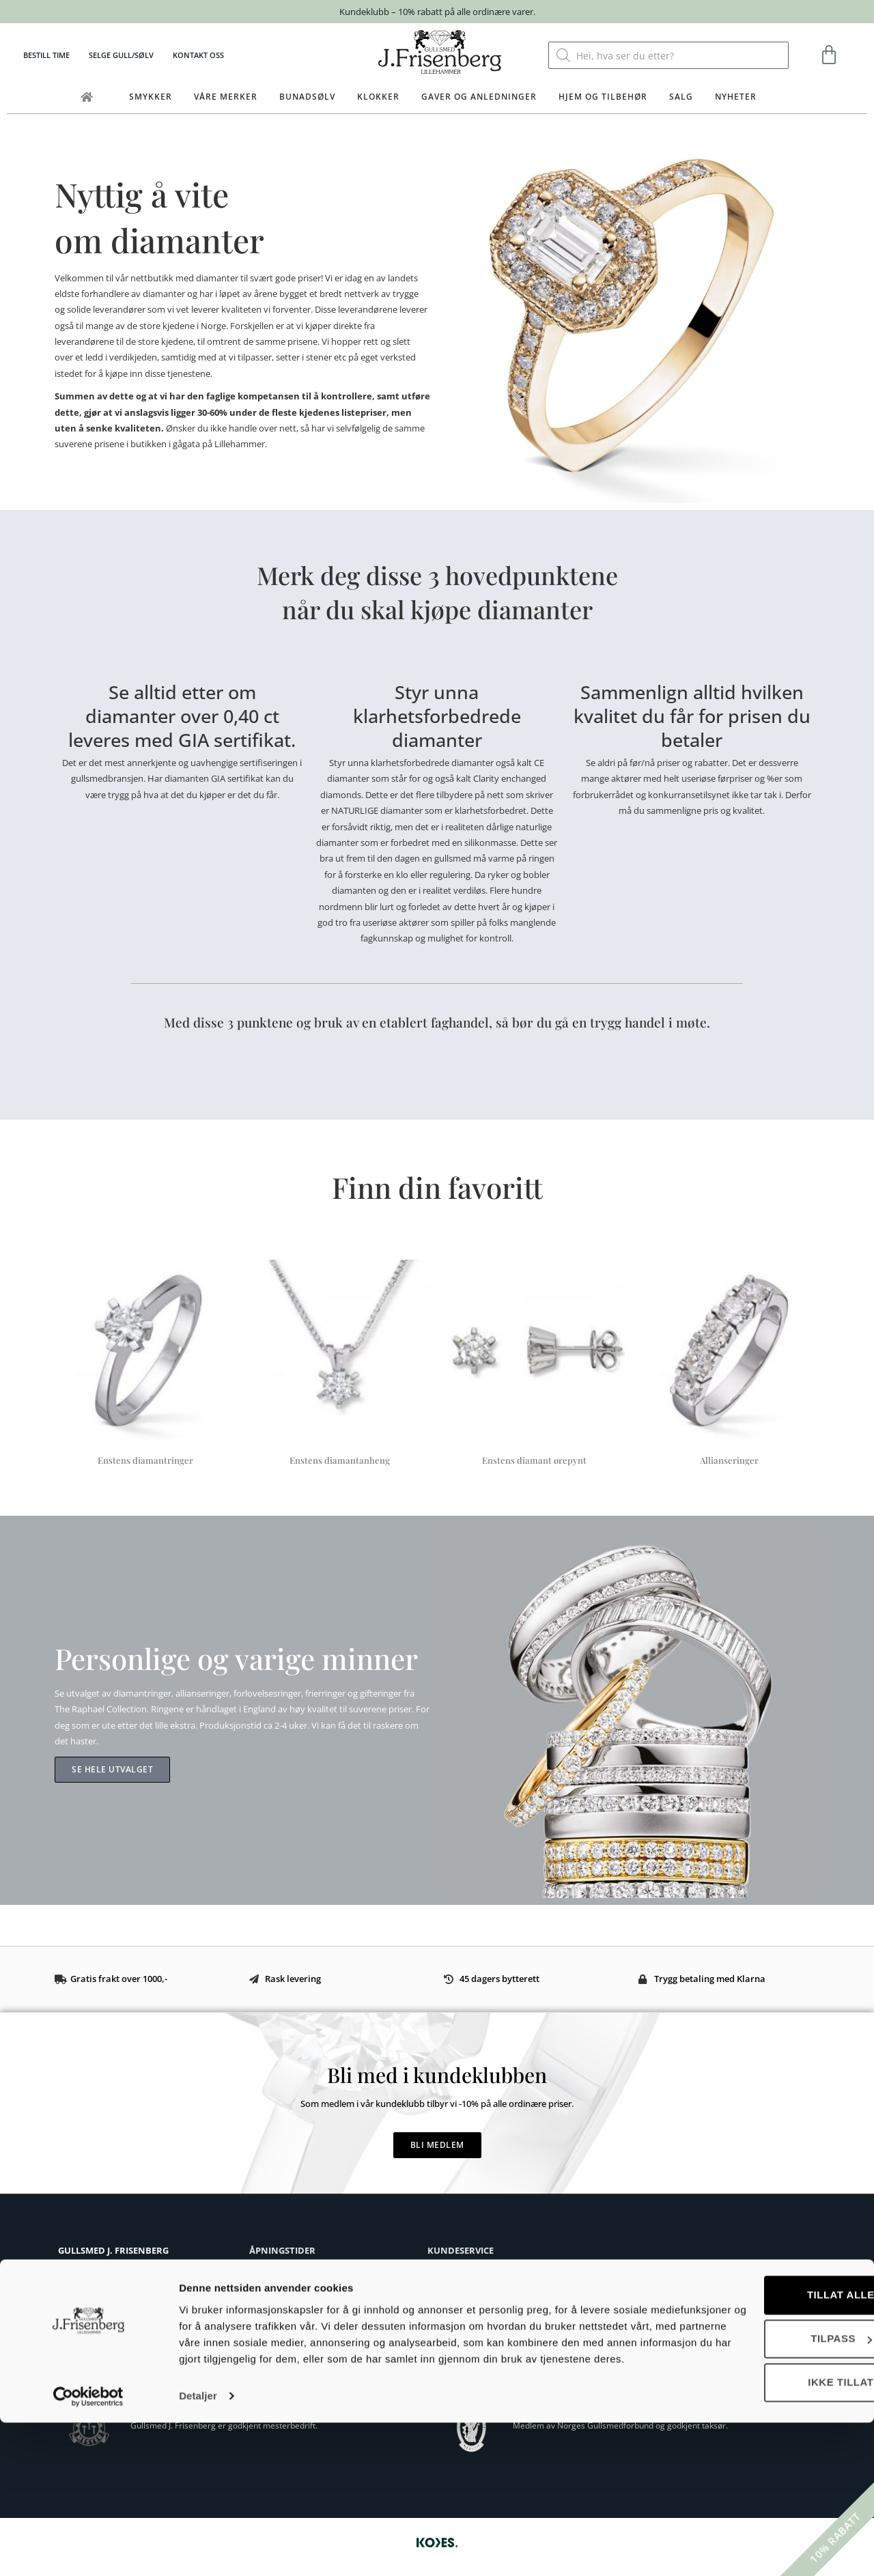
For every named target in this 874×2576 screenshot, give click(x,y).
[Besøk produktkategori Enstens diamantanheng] (339, 1365)
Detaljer (198, 2549)
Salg (681, 96)
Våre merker (225, 96)
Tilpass (760, 2475)
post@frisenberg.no (123, 2317)
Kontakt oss (198, 55)
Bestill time (46, 55)
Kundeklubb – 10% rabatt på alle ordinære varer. (437, 11)
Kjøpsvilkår (448, 2272)
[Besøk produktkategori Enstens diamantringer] (145, 1365)
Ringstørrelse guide (465, 2313)
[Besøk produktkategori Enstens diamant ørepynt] (534, 1365)
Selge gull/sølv (121, 55)
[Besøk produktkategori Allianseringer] (728, 1365)
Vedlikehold (450, 2333)
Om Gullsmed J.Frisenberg (107, 2341)
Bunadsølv (307, 96)
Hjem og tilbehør (603, 96)
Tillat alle (760, 2431)
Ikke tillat (760, 2519)
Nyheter (736, 96)
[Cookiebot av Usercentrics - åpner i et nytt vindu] (88, 2549)
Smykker (150, 96)
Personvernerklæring (469, 2354)
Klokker (378, 96)
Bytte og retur (455, 2292)
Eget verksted (84, 2356)
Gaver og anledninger (479, 96)
